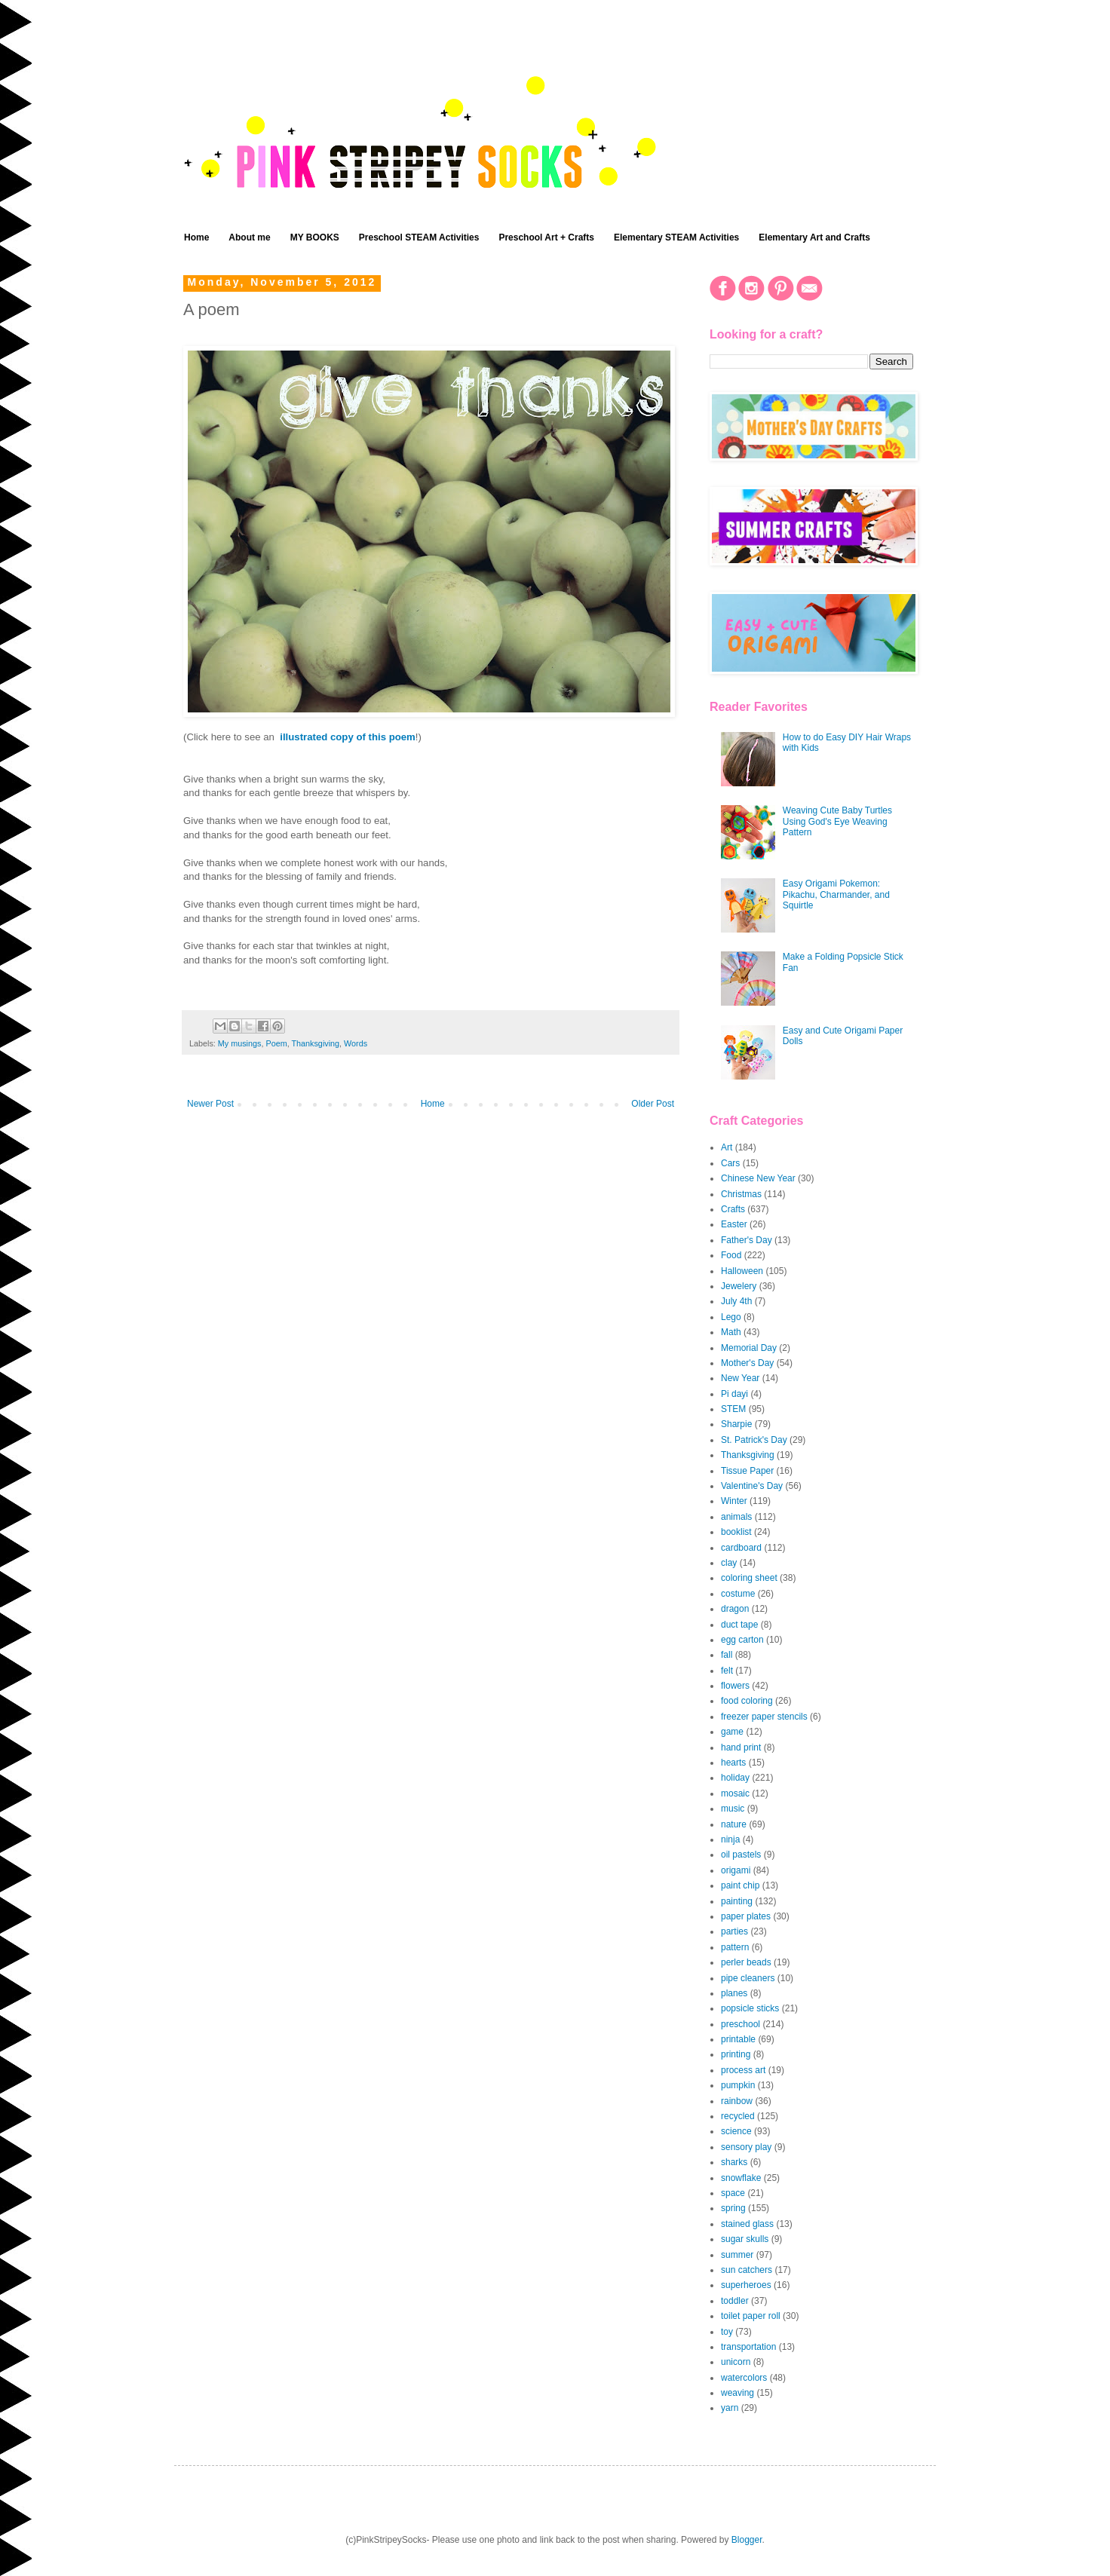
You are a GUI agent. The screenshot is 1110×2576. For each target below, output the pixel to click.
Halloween (742, 1271)
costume (738, 1593)
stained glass (747, 2224)
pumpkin (738, 2085)
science (736, 2131)
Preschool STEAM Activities (419, 237)
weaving (737, 2393)
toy (727, 2331)
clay (729, 1563)
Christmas (741, 1194)
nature (734, 1824)
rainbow (737, 2101)
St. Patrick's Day (754, 1440)
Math (731, 1332)
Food (731, 1255)
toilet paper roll (750, 2316)
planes (734, 1993)
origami (735, 1870)
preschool (740, 2024)
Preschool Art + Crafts (546, 237)
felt (727, 1670)
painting (737, 1901)
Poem (276, 1043)
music (732, 1808)
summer (737, 2255)
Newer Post (210, 1103)
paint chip (740, 1885)
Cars (730, 1163)
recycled (738, 2116)
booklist (736, 1532)
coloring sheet (749, 1578)
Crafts (733, 1209)
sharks (734, 2162)
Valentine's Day (752, 1486)
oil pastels (741, 1854)
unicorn (735, 2362)
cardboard (741, 1547)
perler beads (746, 1962)
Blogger (746, 2540)
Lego (731, 1317)
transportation (748, 2347)
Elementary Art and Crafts (814, 237)
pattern (735, 1947)
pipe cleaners (747, 1978)
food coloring (747, 1700)
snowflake (741, 2178)
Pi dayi (734, 1394)
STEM (733, 1409)
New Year (740, 1378)
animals (736, 1517)
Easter (734, 1224)
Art (726, 1147)
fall (726, 1654)
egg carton (742, 1639)
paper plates (746, 1916)
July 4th (736, 1301)
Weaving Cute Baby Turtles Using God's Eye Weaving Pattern (837, 821)
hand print (741, 1747)
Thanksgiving (315, 1043)
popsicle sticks (750, 2008)
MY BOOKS (314, 237)
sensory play (746, 2147)
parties (734, 1931)
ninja (730, 1839)
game (732, 1731)
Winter (734, 1501)
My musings (240, 1043)
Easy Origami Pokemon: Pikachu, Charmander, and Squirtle (836, 894)
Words (355, 1043)
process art (743, 2070)
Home (196, 237)
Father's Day (746, 1240)
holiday (735, 1777)
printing (735, 2054)
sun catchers (746, 2270)
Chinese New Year (758, 1178)
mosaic (735, 1793)
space (733, 2193)
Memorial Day (749, 1348)
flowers (735, 1685)
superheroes (746, 2285)
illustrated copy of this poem (347, 737)
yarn (729, 2408)
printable (738, 2039)
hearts (733, 1762)
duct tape (739, 1624)
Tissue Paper (747, 1471)
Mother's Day (747, 1363)
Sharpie (736, 1424)
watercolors (744, 2377)
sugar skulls (744, 2239)
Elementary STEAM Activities (676, 237)
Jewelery (738, 1286)
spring (733, 2208)
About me (249, 237)
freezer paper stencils (764, 1716)
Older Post (652, 1103)
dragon (735, 1608)
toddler (735, 2301)
